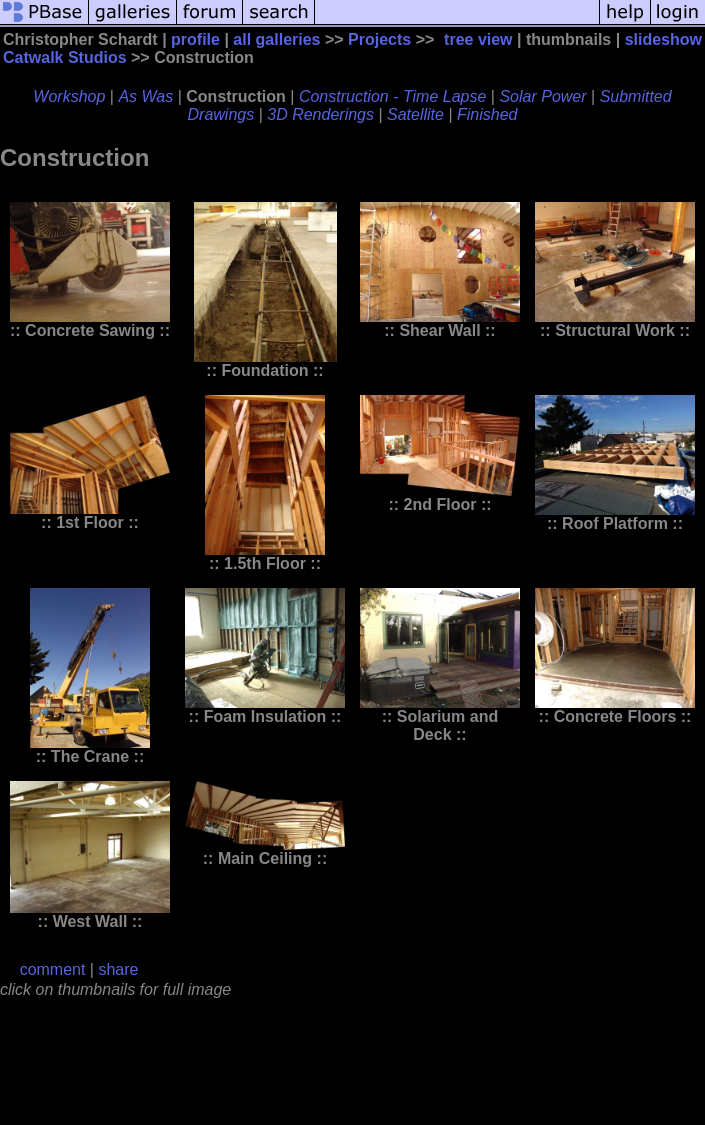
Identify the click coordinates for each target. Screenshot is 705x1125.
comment (53, 969)
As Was (145, 96)
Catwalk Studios (65, 57)
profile (195, 39)
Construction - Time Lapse (393, 96)
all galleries (276, 39)
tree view (478, 39)
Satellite (415, 114)
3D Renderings (320, 114)
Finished (487, 114)
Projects (379, 39)
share (118, 969)
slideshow (663, 39)
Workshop (69, 96)
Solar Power (542, 96)
